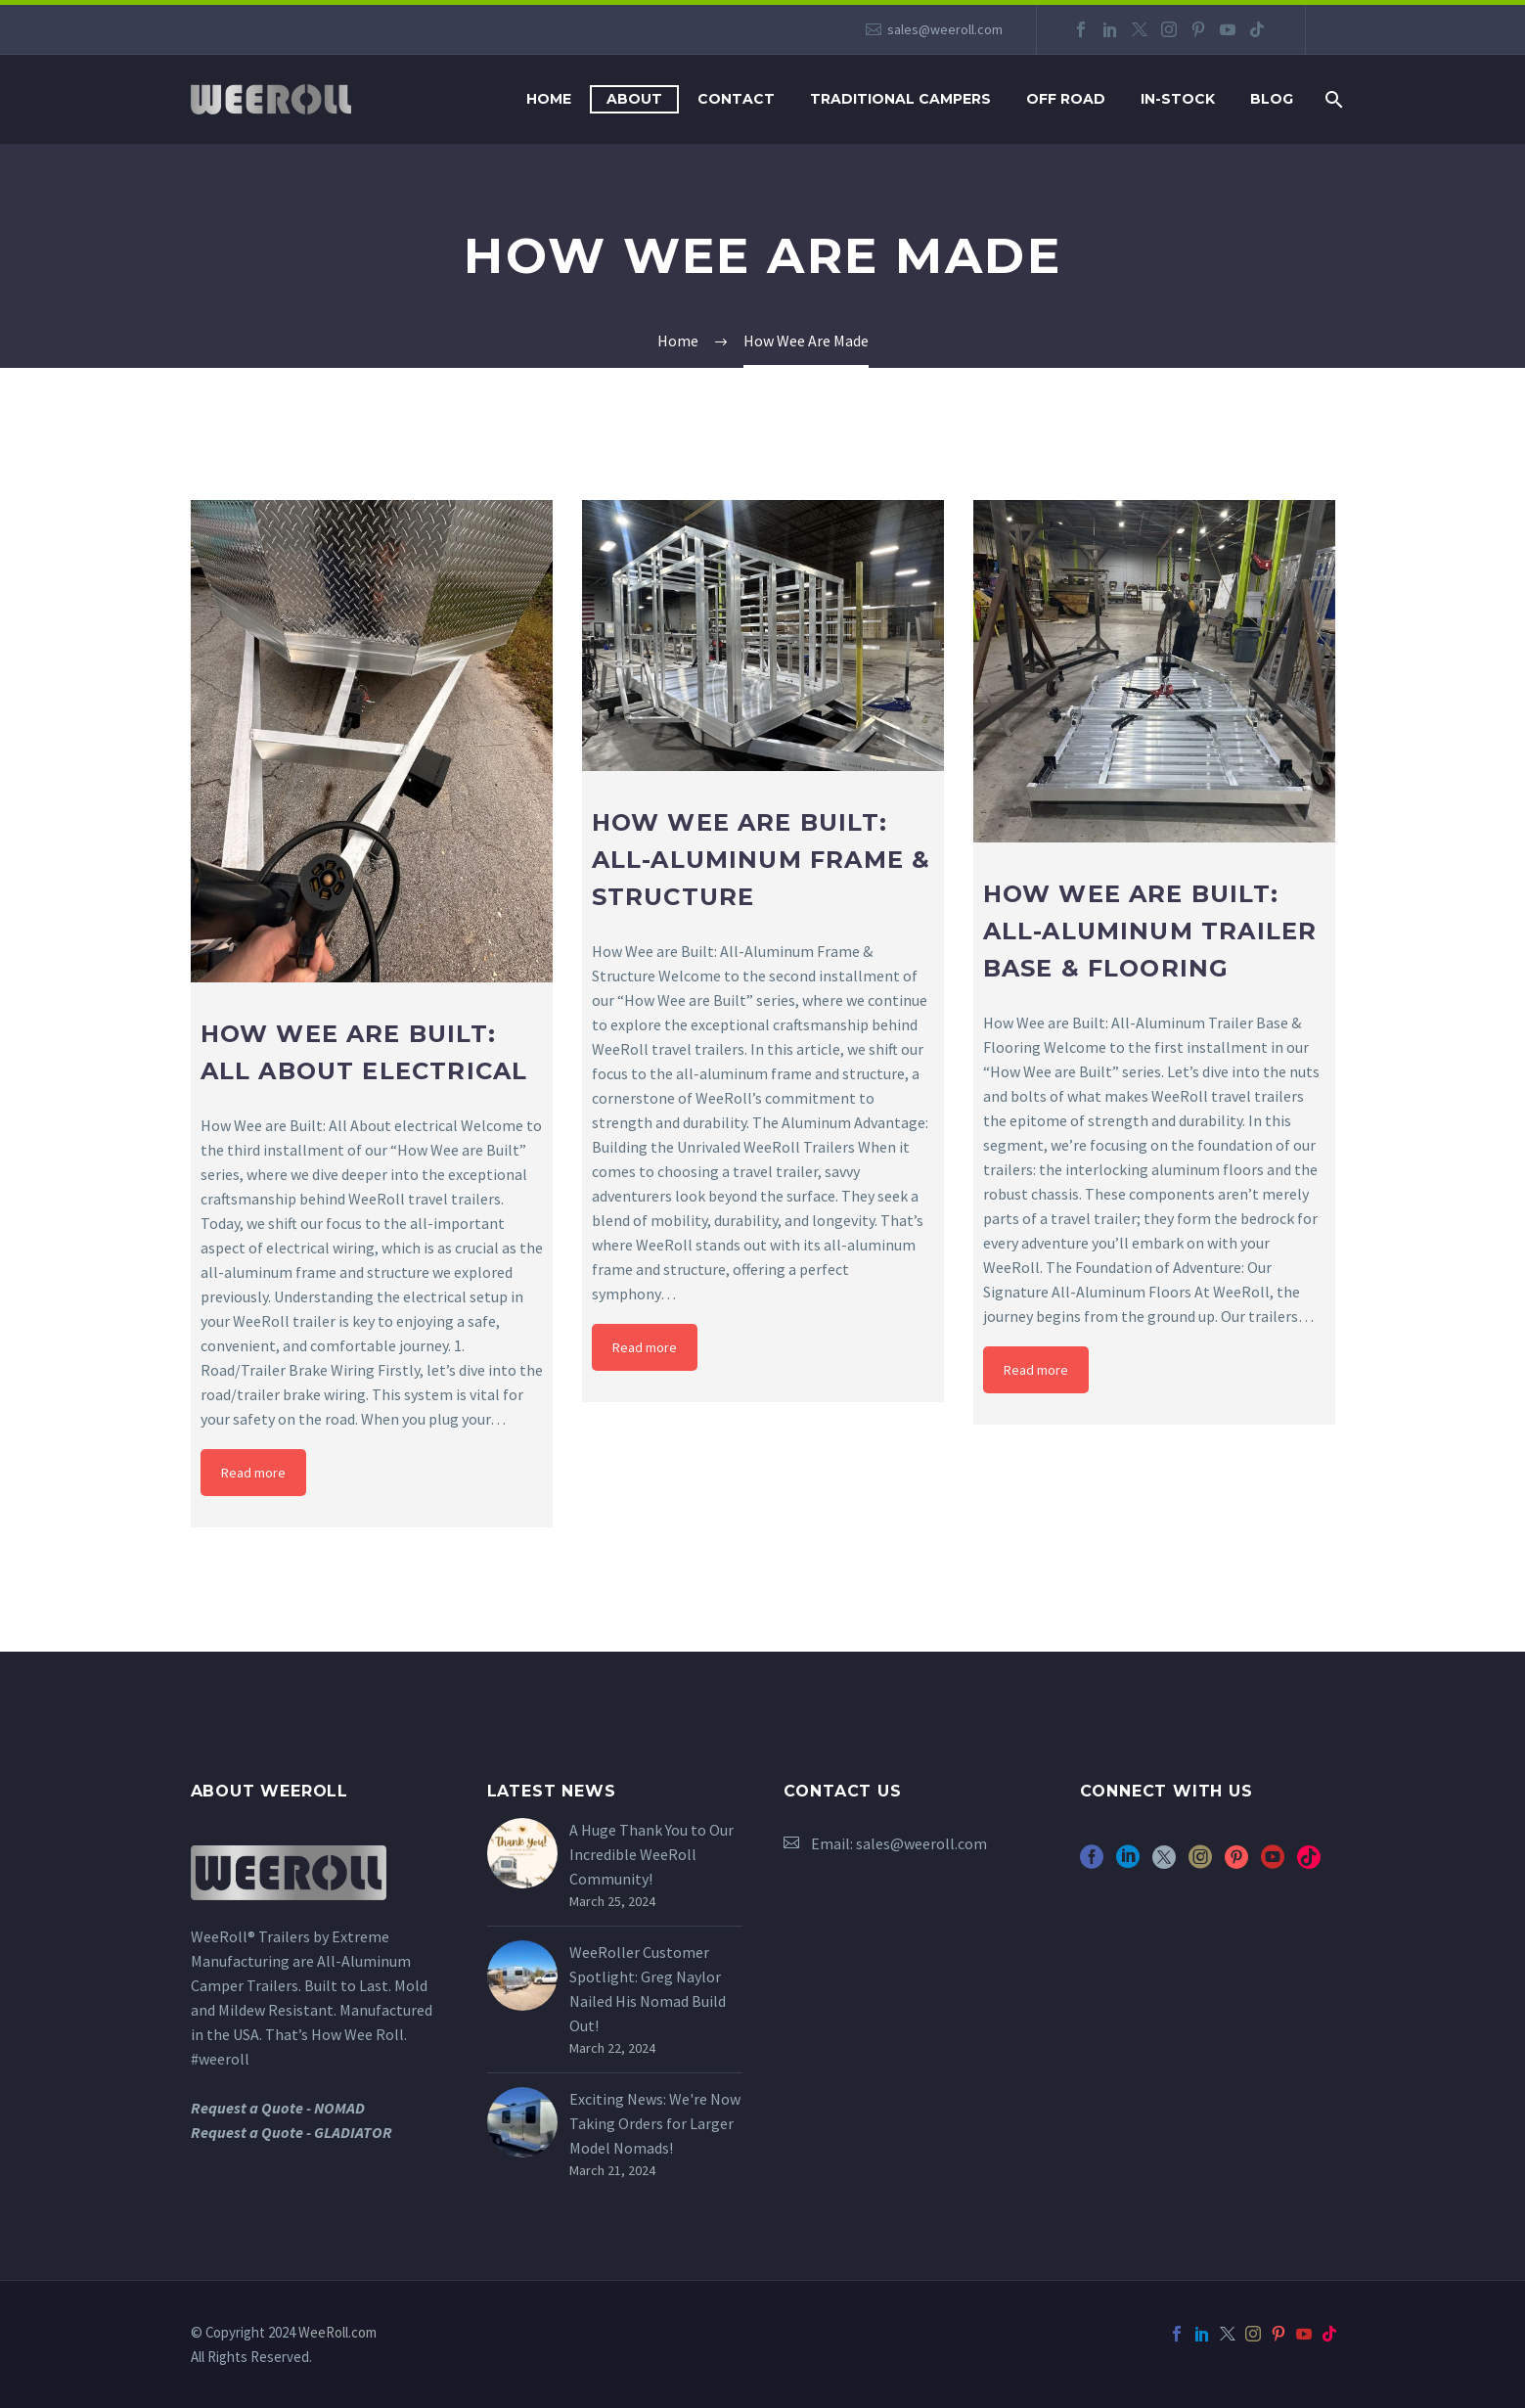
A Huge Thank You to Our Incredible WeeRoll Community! (651, 1854)
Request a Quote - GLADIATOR (291, 2132)
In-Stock (1178, 99)
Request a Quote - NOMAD (278, 2107)
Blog (1271, 99)
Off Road (1065, 99)
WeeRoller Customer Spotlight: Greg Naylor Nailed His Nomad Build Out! (647, 1988)
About (634, 99)
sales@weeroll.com (945, 29)
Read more (253, 1472)
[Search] (1333, 99)
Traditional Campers (900, 99)
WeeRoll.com (337, 2332)
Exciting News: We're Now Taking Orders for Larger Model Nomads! (654, 2123)
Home (548, 99)
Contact (736, 99)
